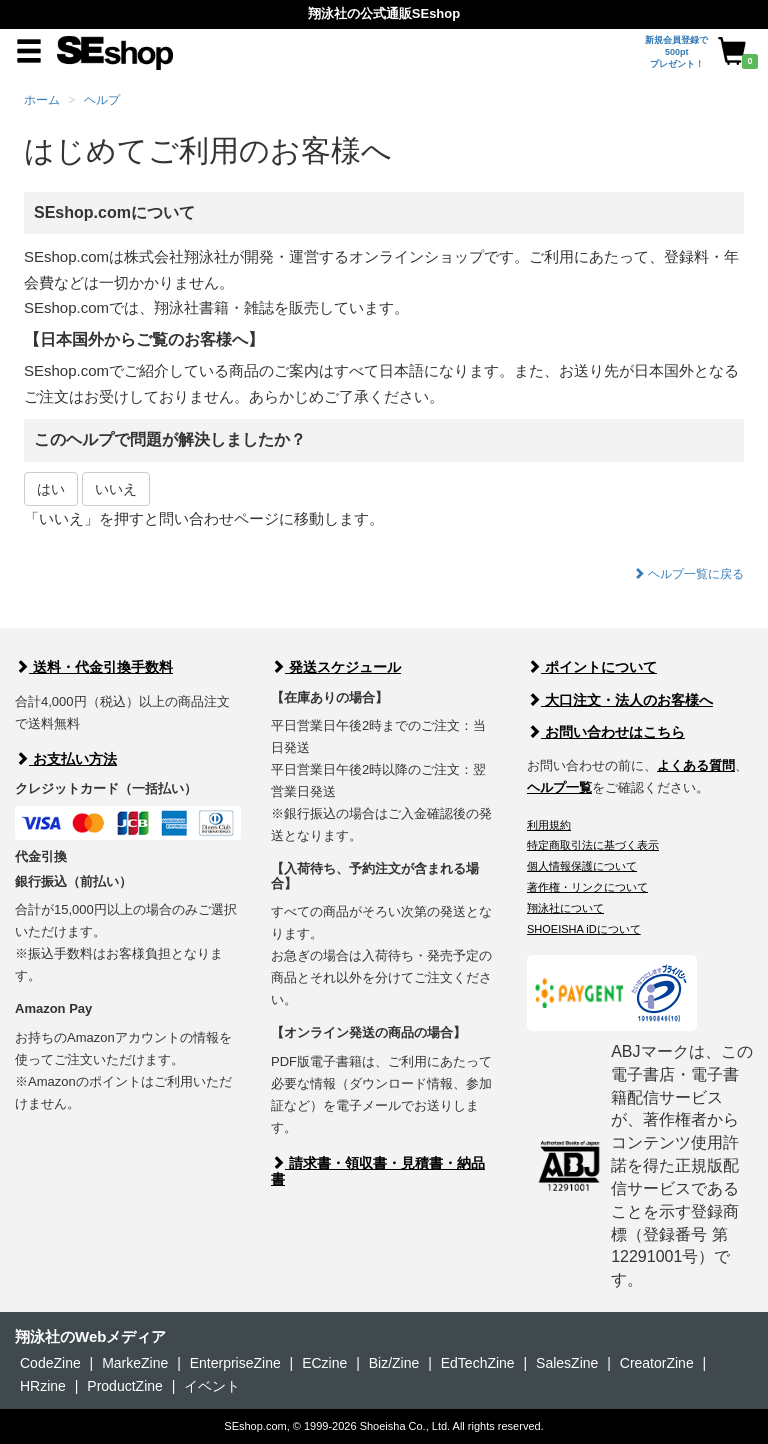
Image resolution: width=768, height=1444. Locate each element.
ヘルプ (102, 100)
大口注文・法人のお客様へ (620, 700)
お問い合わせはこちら (606, 732)
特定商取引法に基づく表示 (593, 845)
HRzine (43, 1386)
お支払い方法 (66, 759)
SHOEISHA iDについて (584, 929)
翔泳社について (565, 908)
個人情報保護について (582, 866)
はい (51, 489)
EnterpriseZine (235, 1363)
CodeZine (50, 1363)
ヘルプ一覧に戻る (688, 574)
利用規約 (549, 825)
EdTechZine (478, 1363)
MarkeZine (135, 1363)
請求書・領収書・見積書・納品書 (378, 1170)
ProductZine (124, 1386)
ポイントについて (592, 667)
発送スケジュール (336, 667)
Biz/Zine (394, 1363)
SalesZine (567, 1363)
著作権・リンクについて (587, 887)
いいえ (116, 489)
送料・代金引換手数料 (94, 667)
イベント (212, 1386)
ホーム (42, 100)
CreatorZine (657, 1363)
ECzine (324, 1363)
